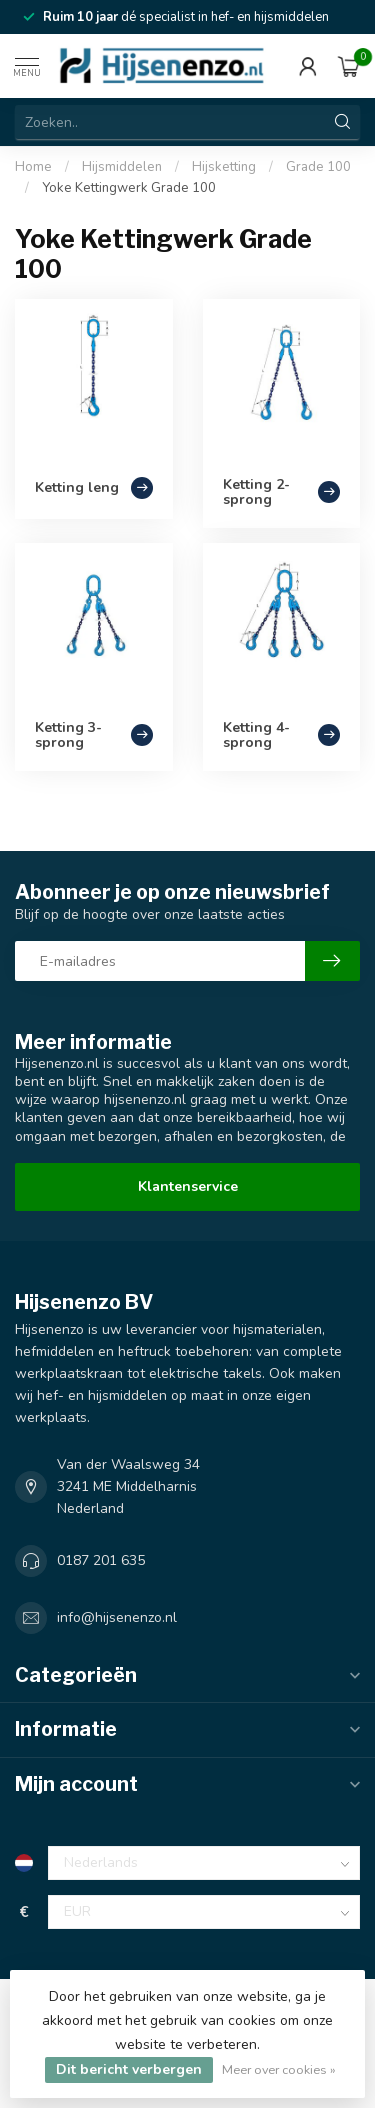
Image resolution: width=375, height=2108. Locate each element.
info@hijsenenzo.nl (117, 1617)
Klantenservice (188, 1186)
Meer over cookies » (279, 2069)
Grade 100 (318, 167)
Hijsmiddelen (122, 167)
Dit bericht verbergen (129, 2069)
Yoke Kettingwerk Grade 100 (129, 188)
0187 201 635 (101, 1560)
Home (33, 167)
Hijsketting (224, 167)
